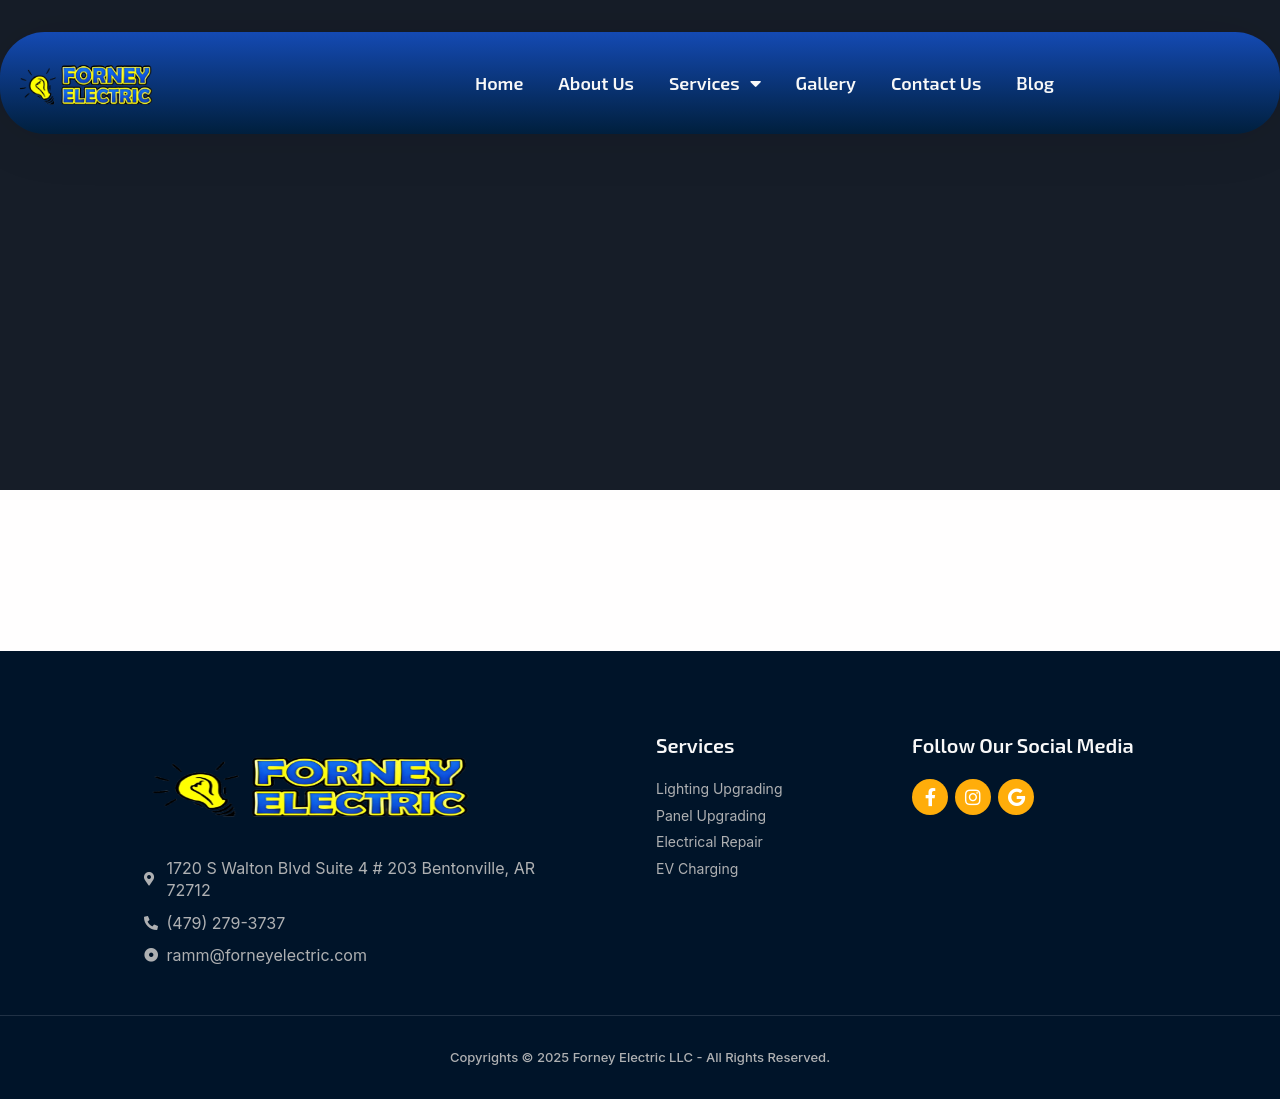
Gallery (826, 83)
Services (715, 83)
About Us (596, 83)
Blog (1035, 83)
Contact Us (936, 83)
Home (499, 83)
